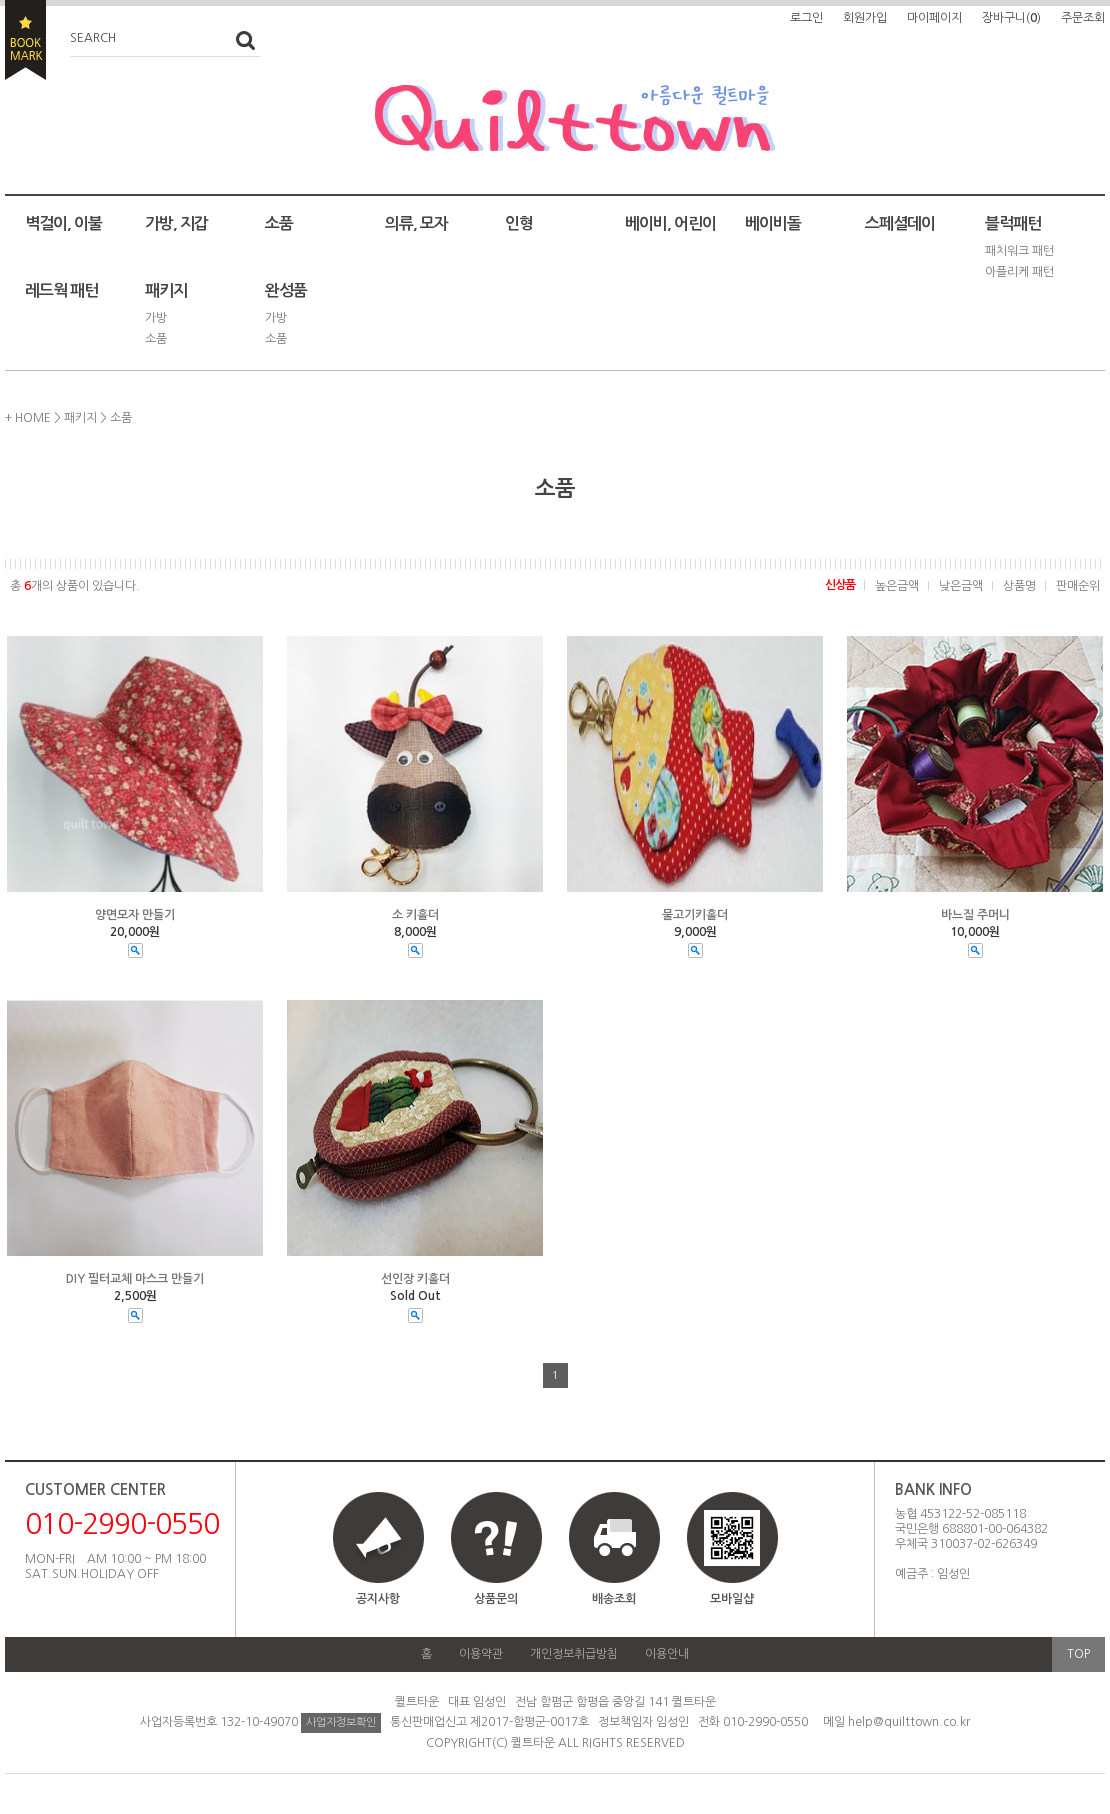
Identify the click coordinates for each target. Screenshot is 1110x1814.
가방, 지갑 (176, 223)
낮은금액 (961, 586)
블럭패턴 (1013, 223)
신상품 (840, 585)
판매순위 (1078, 586)
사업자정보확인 (341, 1722)
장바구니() (1011, 18)
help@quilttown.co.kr (909, 1722)
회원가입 (865, 18)
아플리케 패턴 (1019, 272)
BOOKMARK (25, 40)
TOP (1078, 1654)
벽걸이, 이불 (63, 223)
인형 (519, 223)
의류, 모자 (416, 223)
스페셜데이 (900, 223)
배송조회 (614, 1599)
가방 (156, 318)
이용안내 (667, 1654)
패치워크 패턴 (1019, 251)
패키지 (166, 290)
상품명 (1019, 586)
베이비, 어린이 (670, 223)
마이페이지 (934, 18)
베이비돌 (773, 223)
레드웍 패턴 (61, 290)
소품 (279, 223)
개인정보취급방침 (574, 1654)
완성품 (286, 290)
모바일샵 (732, 1557)
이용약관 (481, 1654)
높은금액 (897, 586)
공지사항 (378, 1599)
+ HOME (28, 418)
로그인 (806, 18)
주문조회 (1083, 18)
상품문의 (496, 1599)
